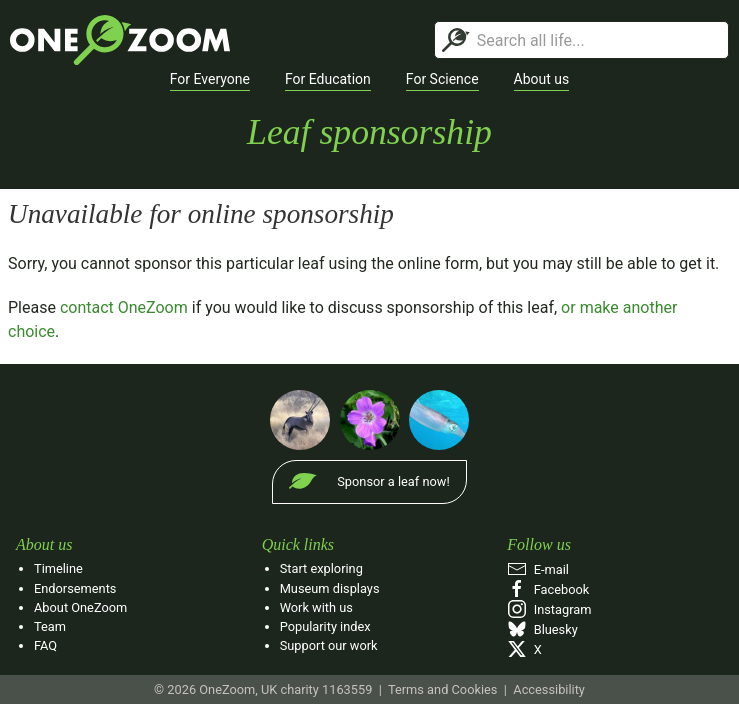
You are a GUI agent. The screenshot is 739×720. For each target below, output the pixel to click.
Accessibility (549, 689)
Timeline (58, 568)
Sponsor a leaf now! (393, 481)
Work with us (316, 607)
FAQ (45, 645)
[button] (210, 80)
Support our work (329, 645)
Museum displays (330, 588)
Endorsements (75, 588)
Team (50, 626)
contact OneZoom (124, 307)
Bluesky (542, 629)
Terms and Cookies (442, 689)
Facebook (548, 589)
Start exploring (321, 568)
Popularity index (325, 626)
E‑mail (538, 569)
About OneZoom (80, 607)
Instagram (549, 609)
